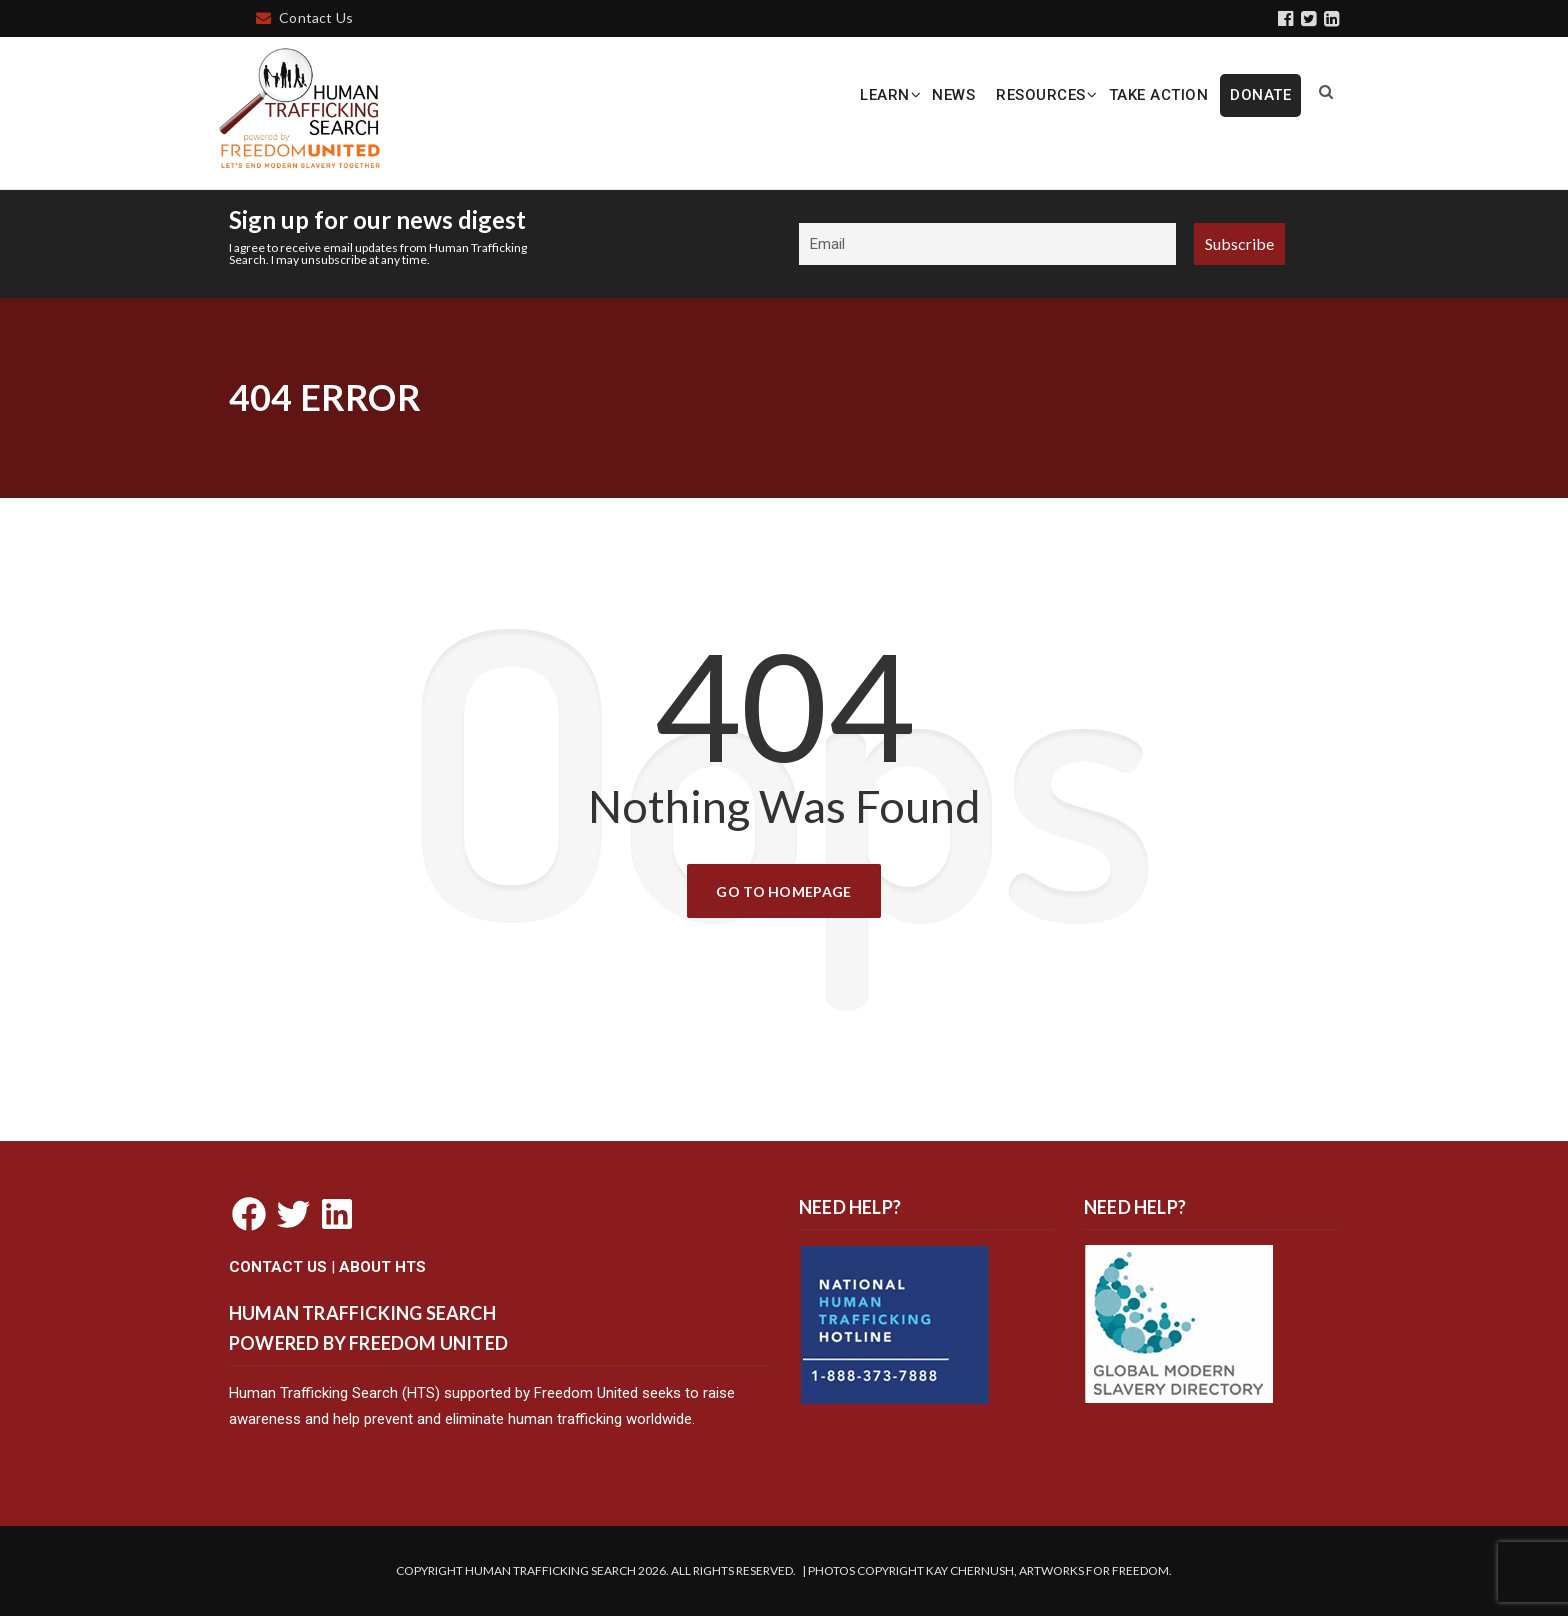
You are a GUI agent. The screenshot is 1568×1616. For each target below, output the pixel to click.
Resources (1041, 95)
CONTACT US (278, 1267)
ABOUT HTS (382, 1267)
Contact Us (304, 17)
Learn (885, 95)
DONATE (1260, 95)
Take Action (1159, 95)
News (953, 95)
